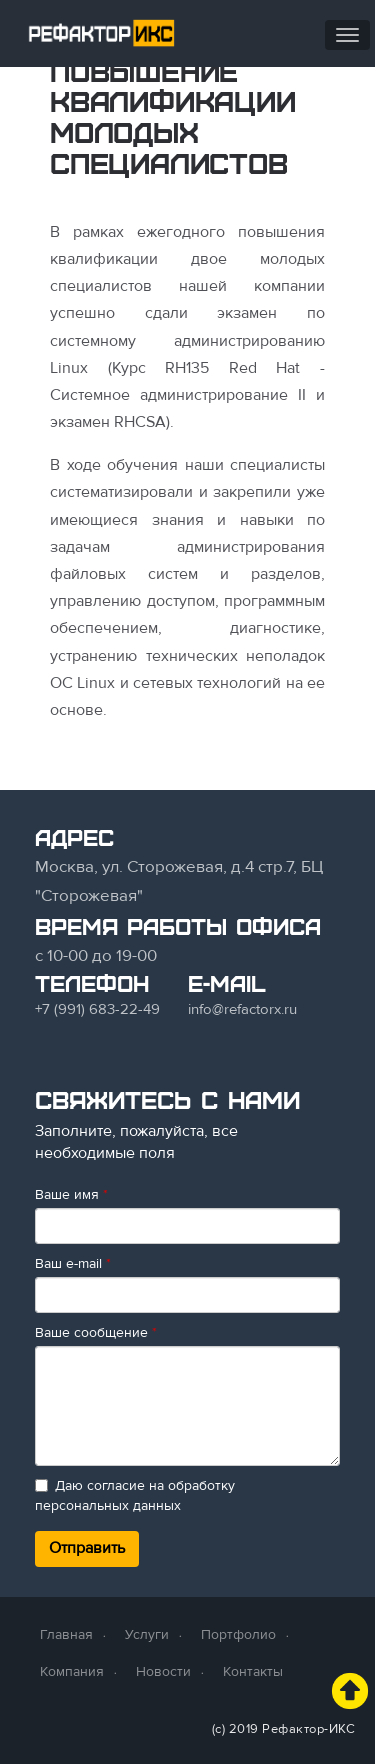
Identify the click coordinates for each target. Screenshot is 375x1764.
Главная (66, 1634)
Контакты (253, 1671)
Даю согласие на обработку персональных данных (135, 1495)
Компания (72, 1671)
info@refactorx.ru (242, 1009)
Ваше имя (71, 1194)
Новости (163, 1671)
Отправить (87, 1548)
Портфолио (238, 1634)
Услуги (147, 1634)
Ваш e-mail (73, 1263)
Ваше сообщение (96, 1332)
